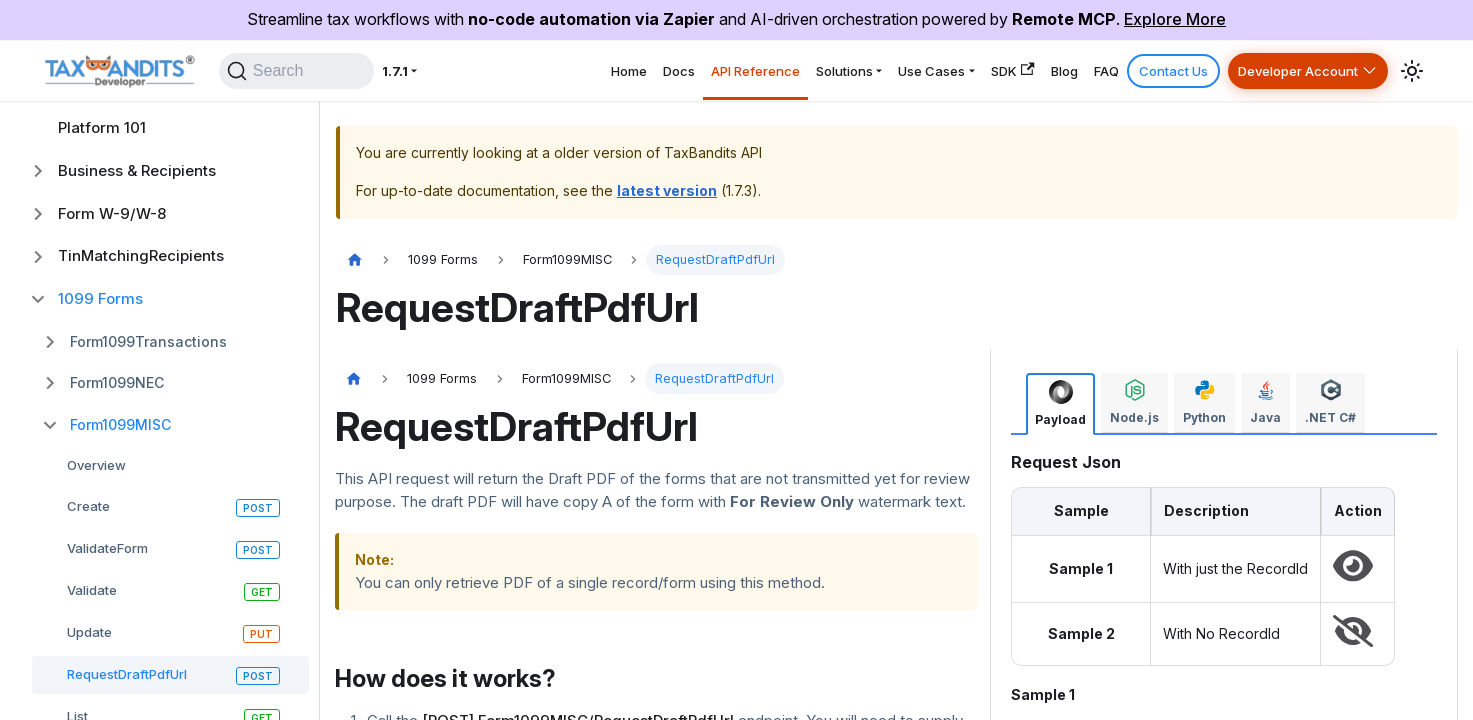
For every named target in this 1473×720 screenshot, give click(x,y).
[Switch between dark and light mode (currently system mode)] (1412, 77)
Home (471, 76)
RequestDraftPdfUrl (127, 674)
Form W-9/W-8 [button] (112, 213)
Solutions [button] (736, 76)
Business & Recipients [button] (137, 170)
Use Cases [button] (844, 76)
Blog (1007, 76)
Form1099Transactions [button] (148, 341)
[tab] (1060, 403)
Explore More (1175, 19)
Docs (535, 76)
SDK (943, 76)
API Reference (628, 76)
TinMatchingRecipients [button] (141, 255)
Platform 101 (102, 127)
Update (89, 632)
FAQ (1062, 76)
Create (88, 506)
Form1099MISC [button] (120, 424)
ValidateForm (107, 548)
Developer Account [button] (1284, 76)
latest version (667, 190)
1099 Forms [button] (100, 298)
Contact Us (1141, 76)
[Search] (290, 77)
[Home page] (355, 260)
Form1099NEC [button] (117, 382)
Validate (92, 590)
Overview (96, 465)
